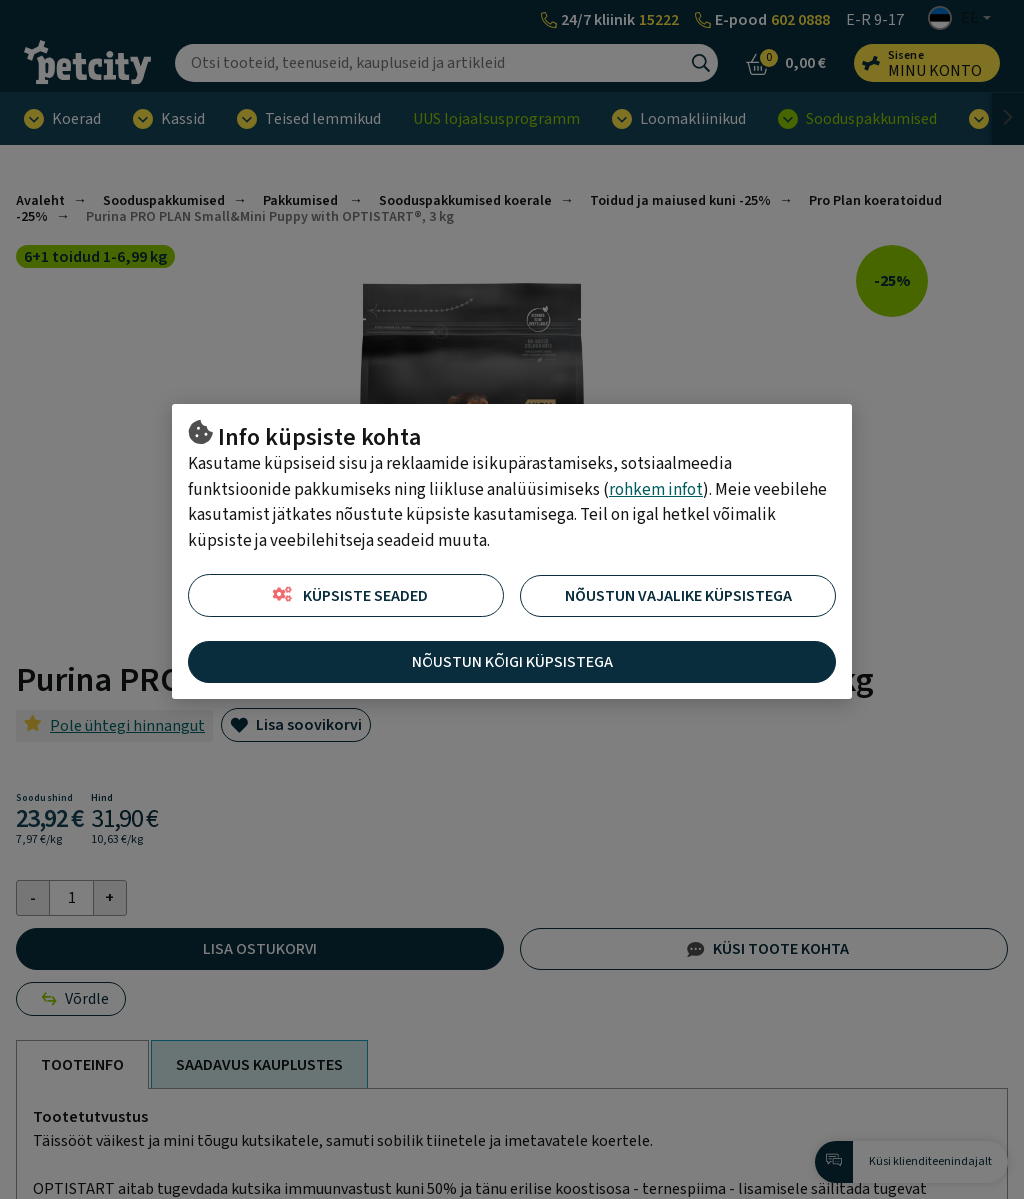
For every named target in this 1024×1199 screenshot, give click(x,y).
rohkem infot (656, 490)
